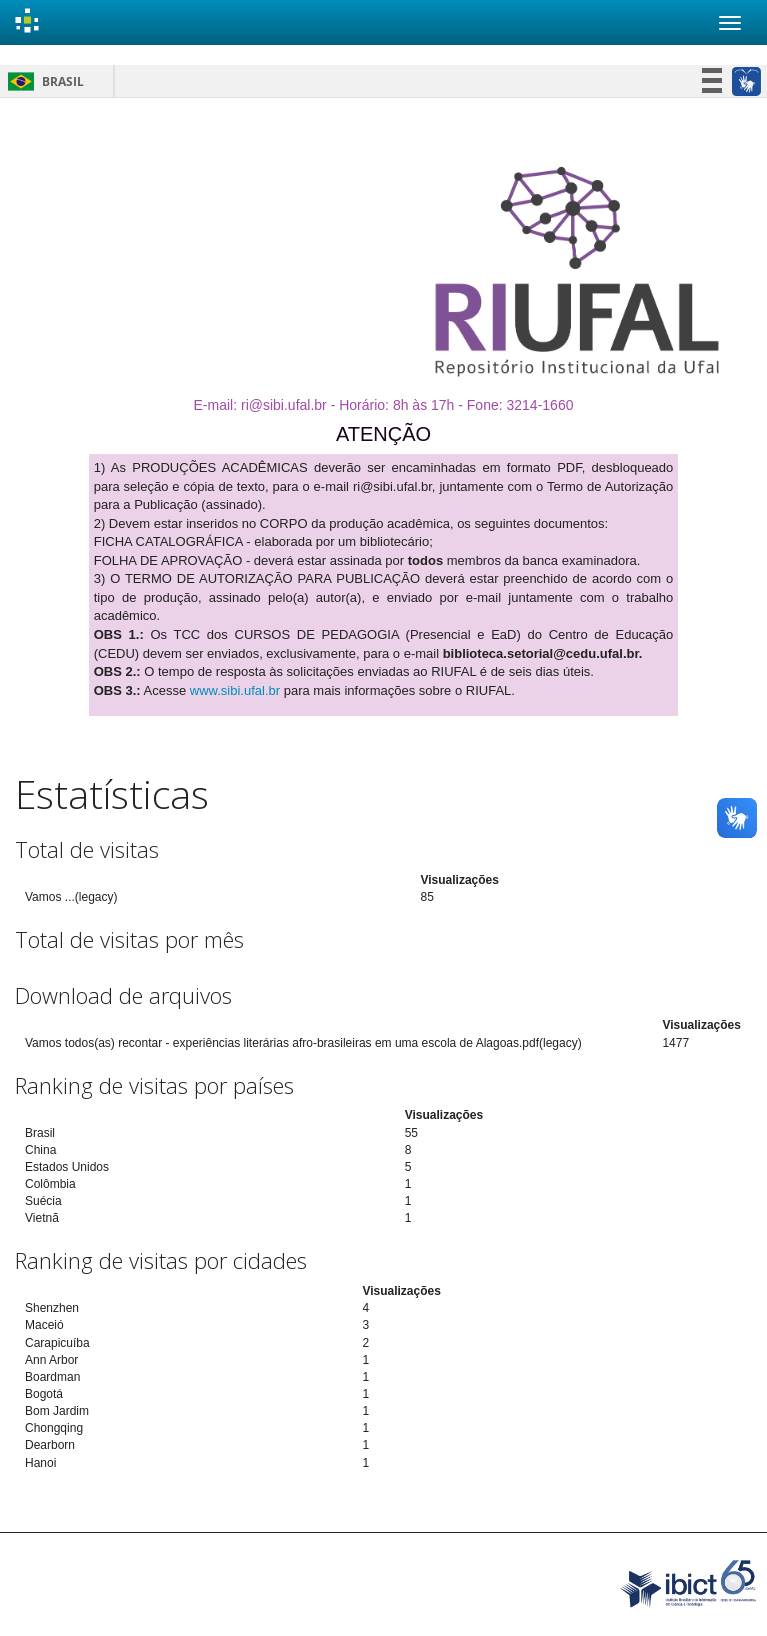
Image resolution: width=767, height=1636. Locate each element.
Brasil (42, 81)
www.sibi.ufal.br (235, 690)
